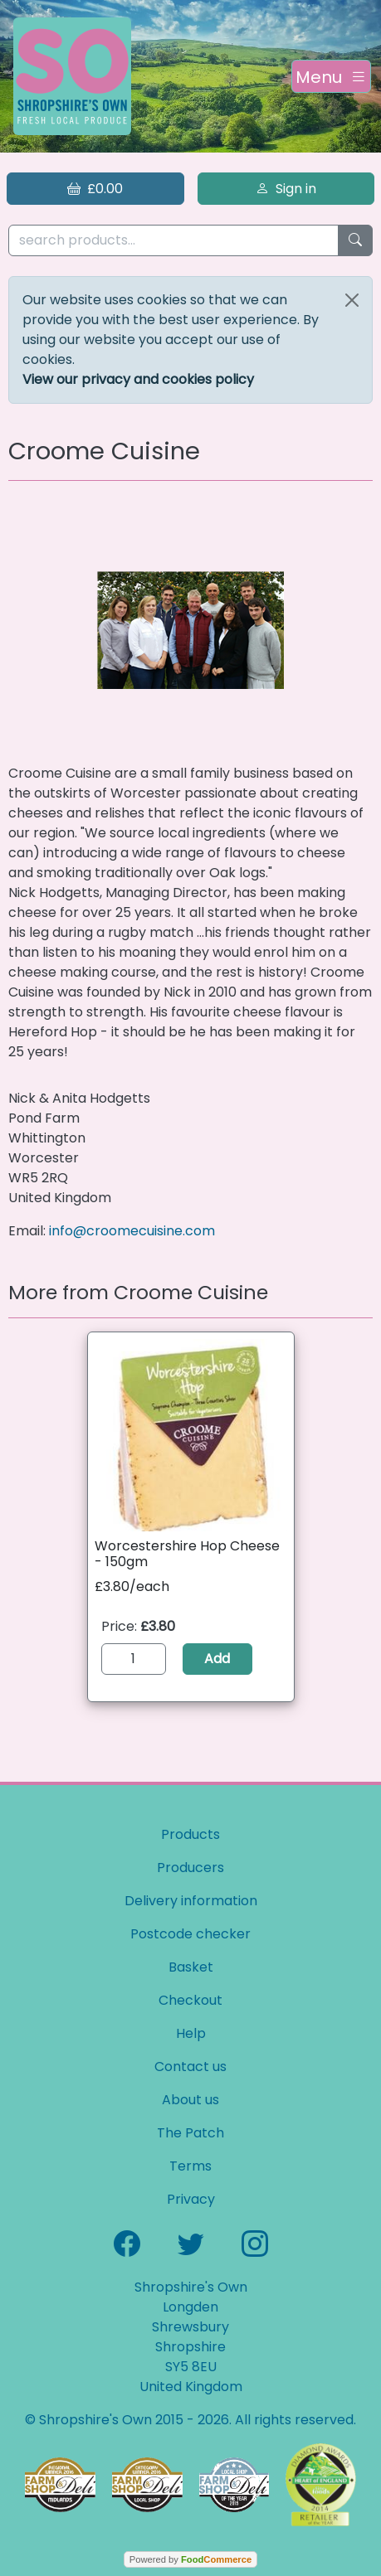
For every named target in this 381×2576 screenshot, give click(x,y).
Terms (190, 2166)
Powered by (190, 2559)
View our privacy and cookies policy (138, 379)
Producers (190, 1867)
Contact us (190, 2066)
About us (190, 2099)
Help (191, 2033)
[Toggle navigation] (331, 76)
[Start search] (355, 241)
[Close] (352, 300)
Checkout (190, 2000)
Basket (191, 1967)
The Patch (190, 2132)
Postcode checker (190, 1933)
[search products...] (173, 241)
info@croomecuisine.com (132, 1230)
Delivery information (191, 1900)
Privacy (191, 2199)
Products (190, 1834)
